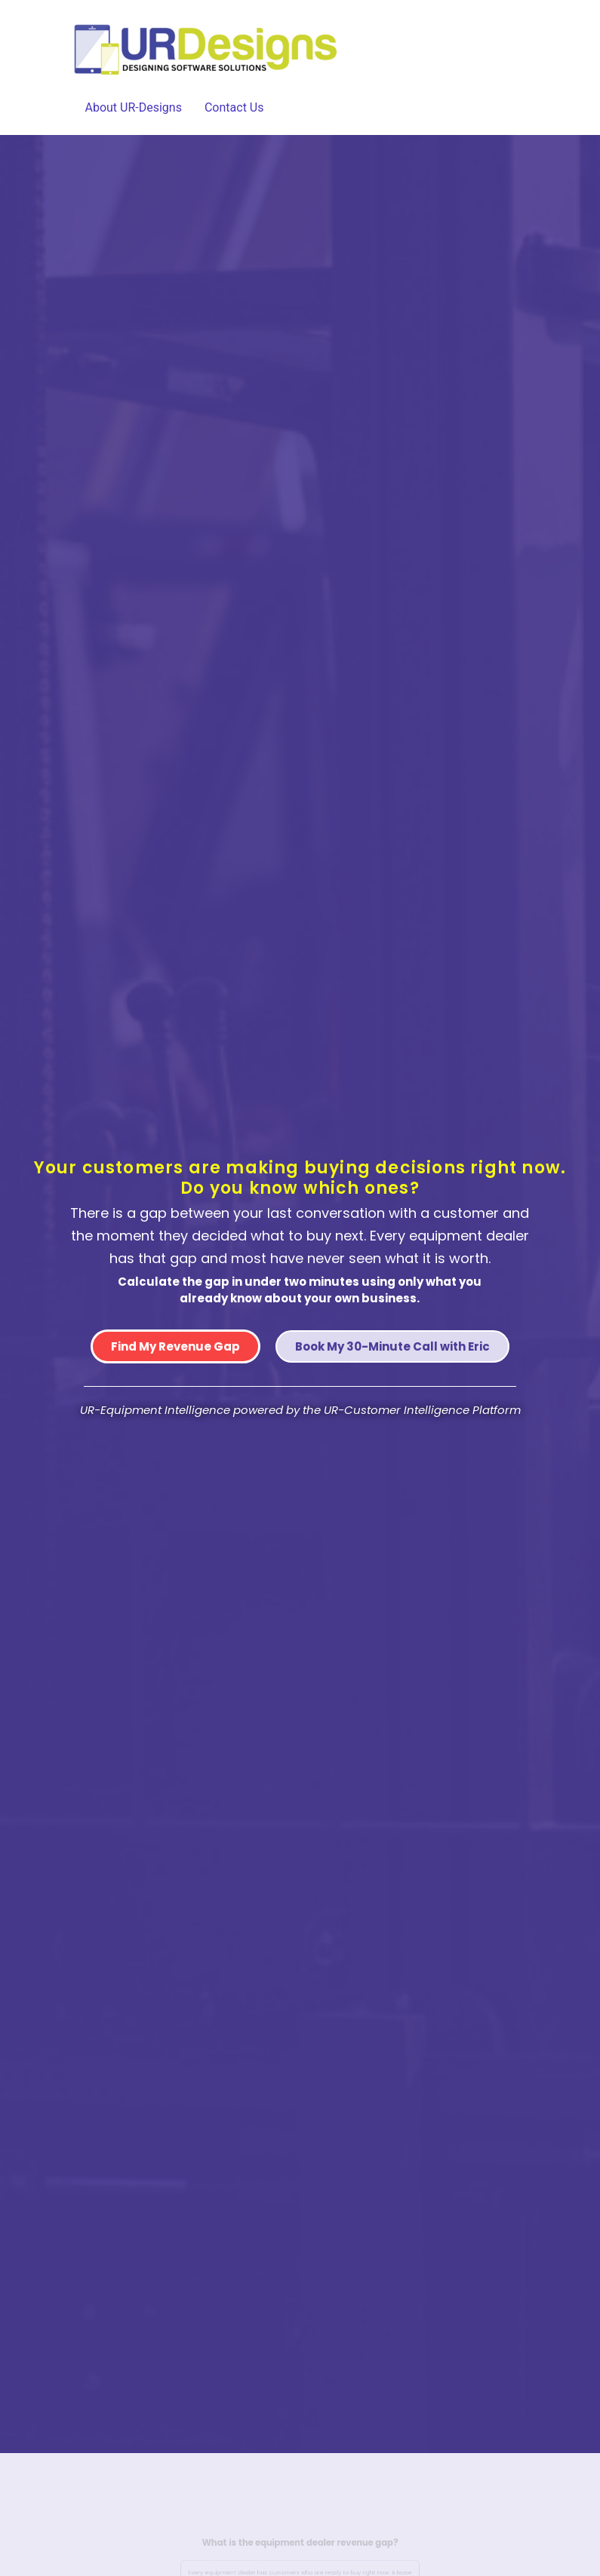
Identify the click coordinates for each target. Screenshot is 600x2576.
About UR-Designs (133, 107)
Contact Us (234, 107)
